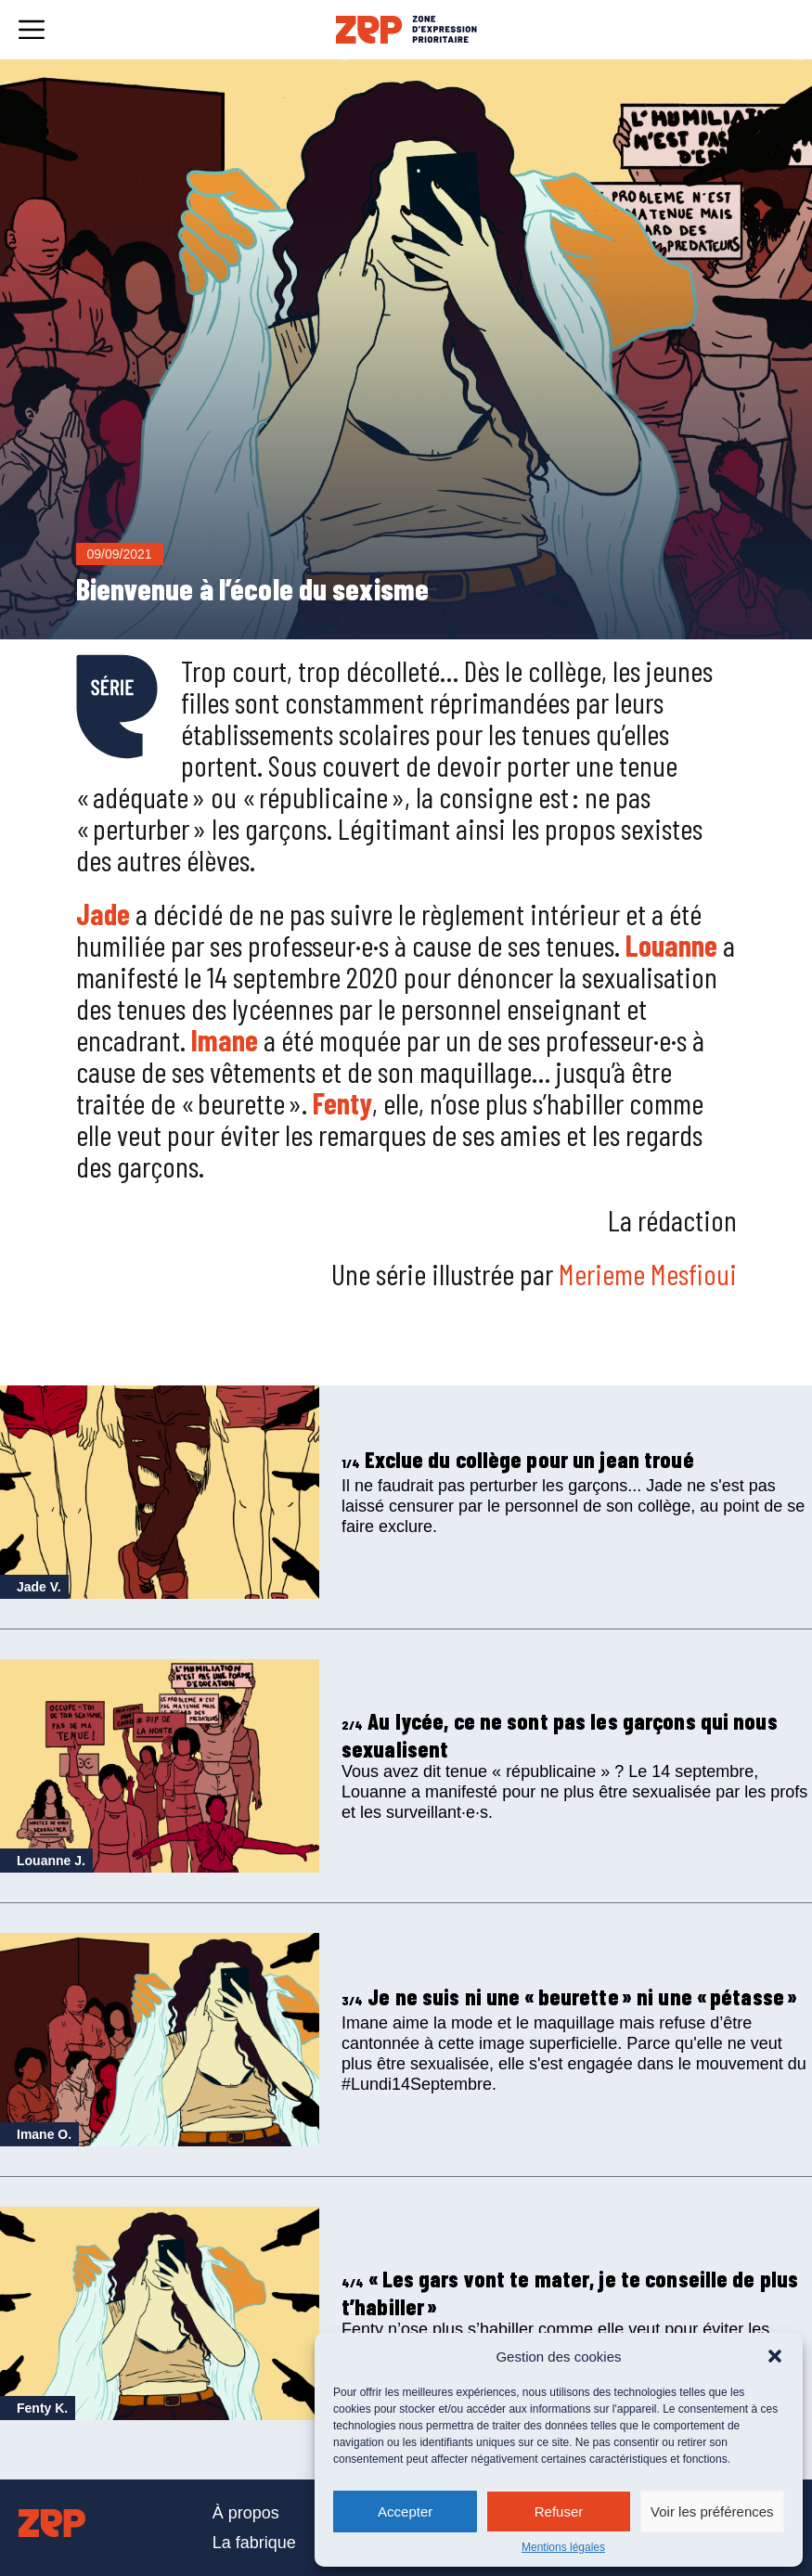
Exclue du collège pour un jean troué (518, 1459)
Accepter (405, 2511)
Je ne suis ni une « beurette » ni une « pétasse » (569, 1996)
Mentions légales (563, 2547)
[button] (775, 2356)
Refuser (559, 2511)
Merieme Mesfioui (648, 1273)
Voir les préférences (712, 2511)
